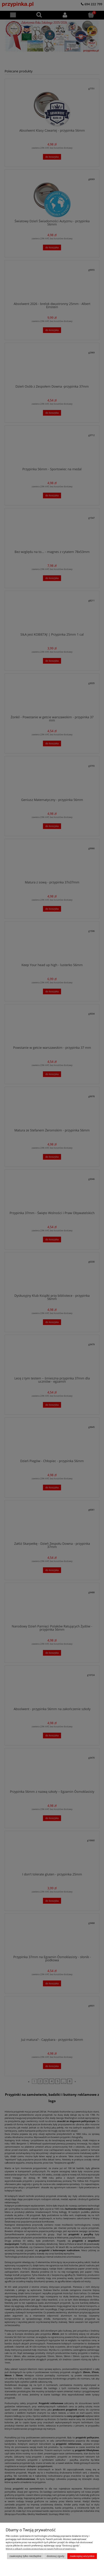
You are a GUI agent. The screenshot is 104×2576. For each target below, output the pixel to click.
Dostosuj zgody (55, 2556)
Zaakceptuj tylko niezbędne (25, 2556)
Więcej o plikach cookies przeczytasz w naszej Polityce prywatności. (41, 2548)
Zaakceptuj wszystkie (82, 2556)
